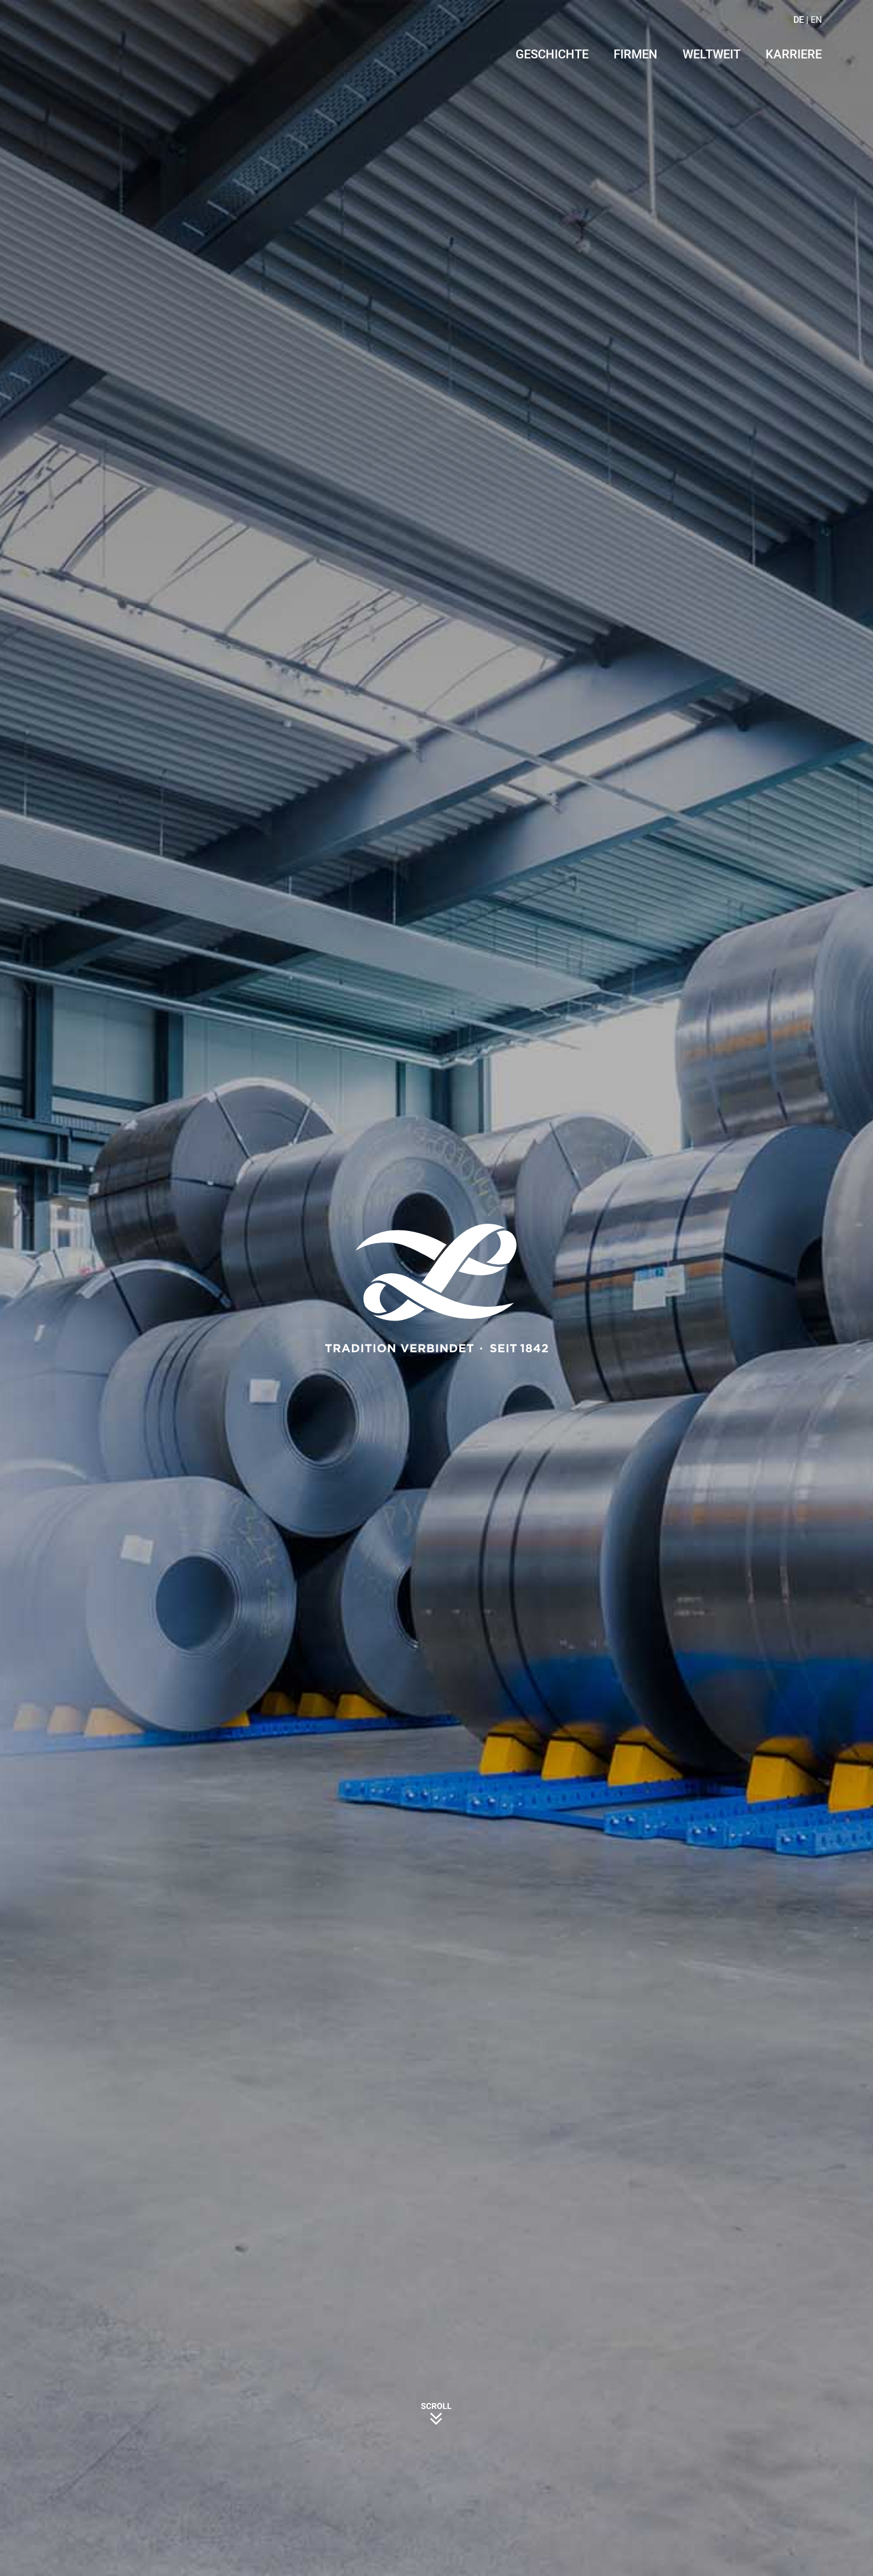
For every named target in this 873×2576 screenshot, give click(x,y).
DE (798, 20)
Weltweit (711, 54)
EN (816, 20)
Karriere (794, 54)
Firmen (636, 54)
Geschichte (552, 54)
